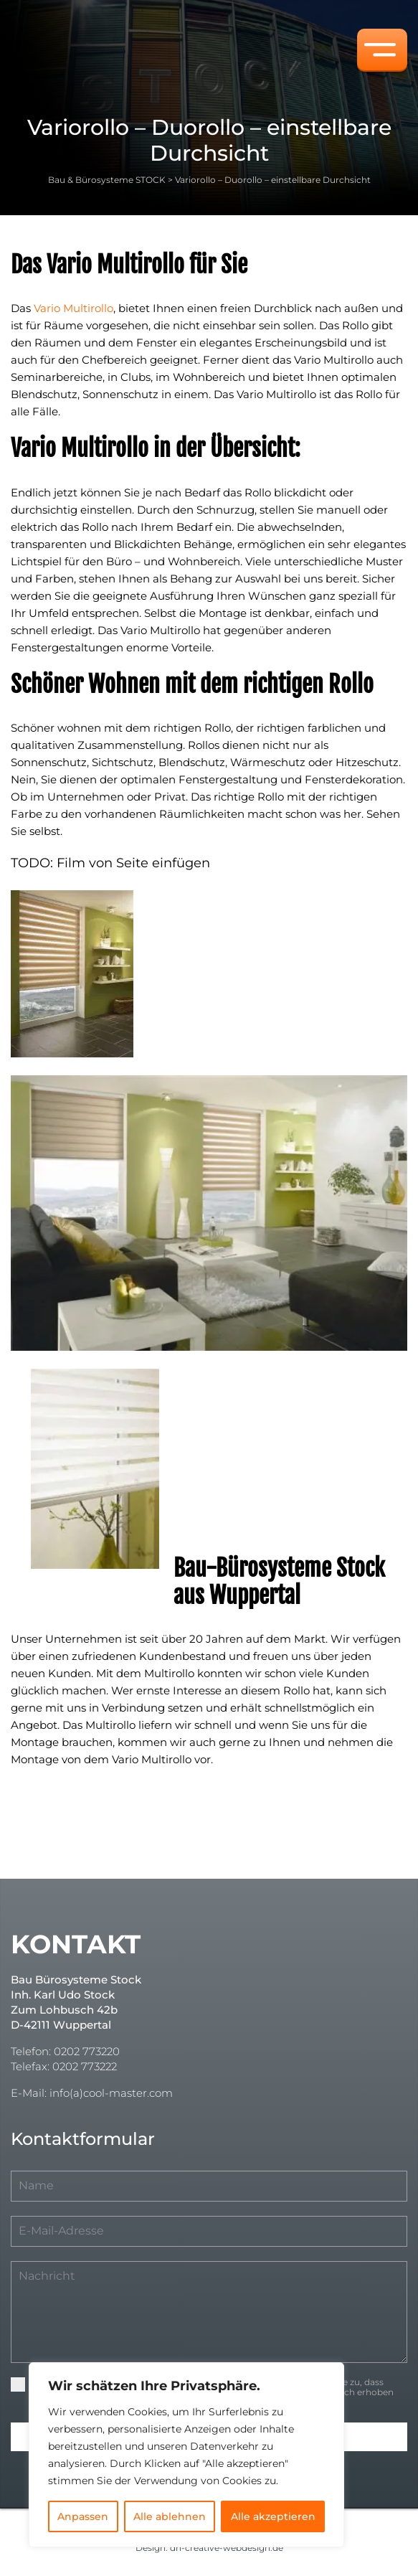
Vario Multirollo (73, 308)
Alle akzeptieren (273, 2516)
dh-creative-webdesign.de (226, 2547)
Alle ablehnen (169, 2516)
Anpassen (82, 2516)
